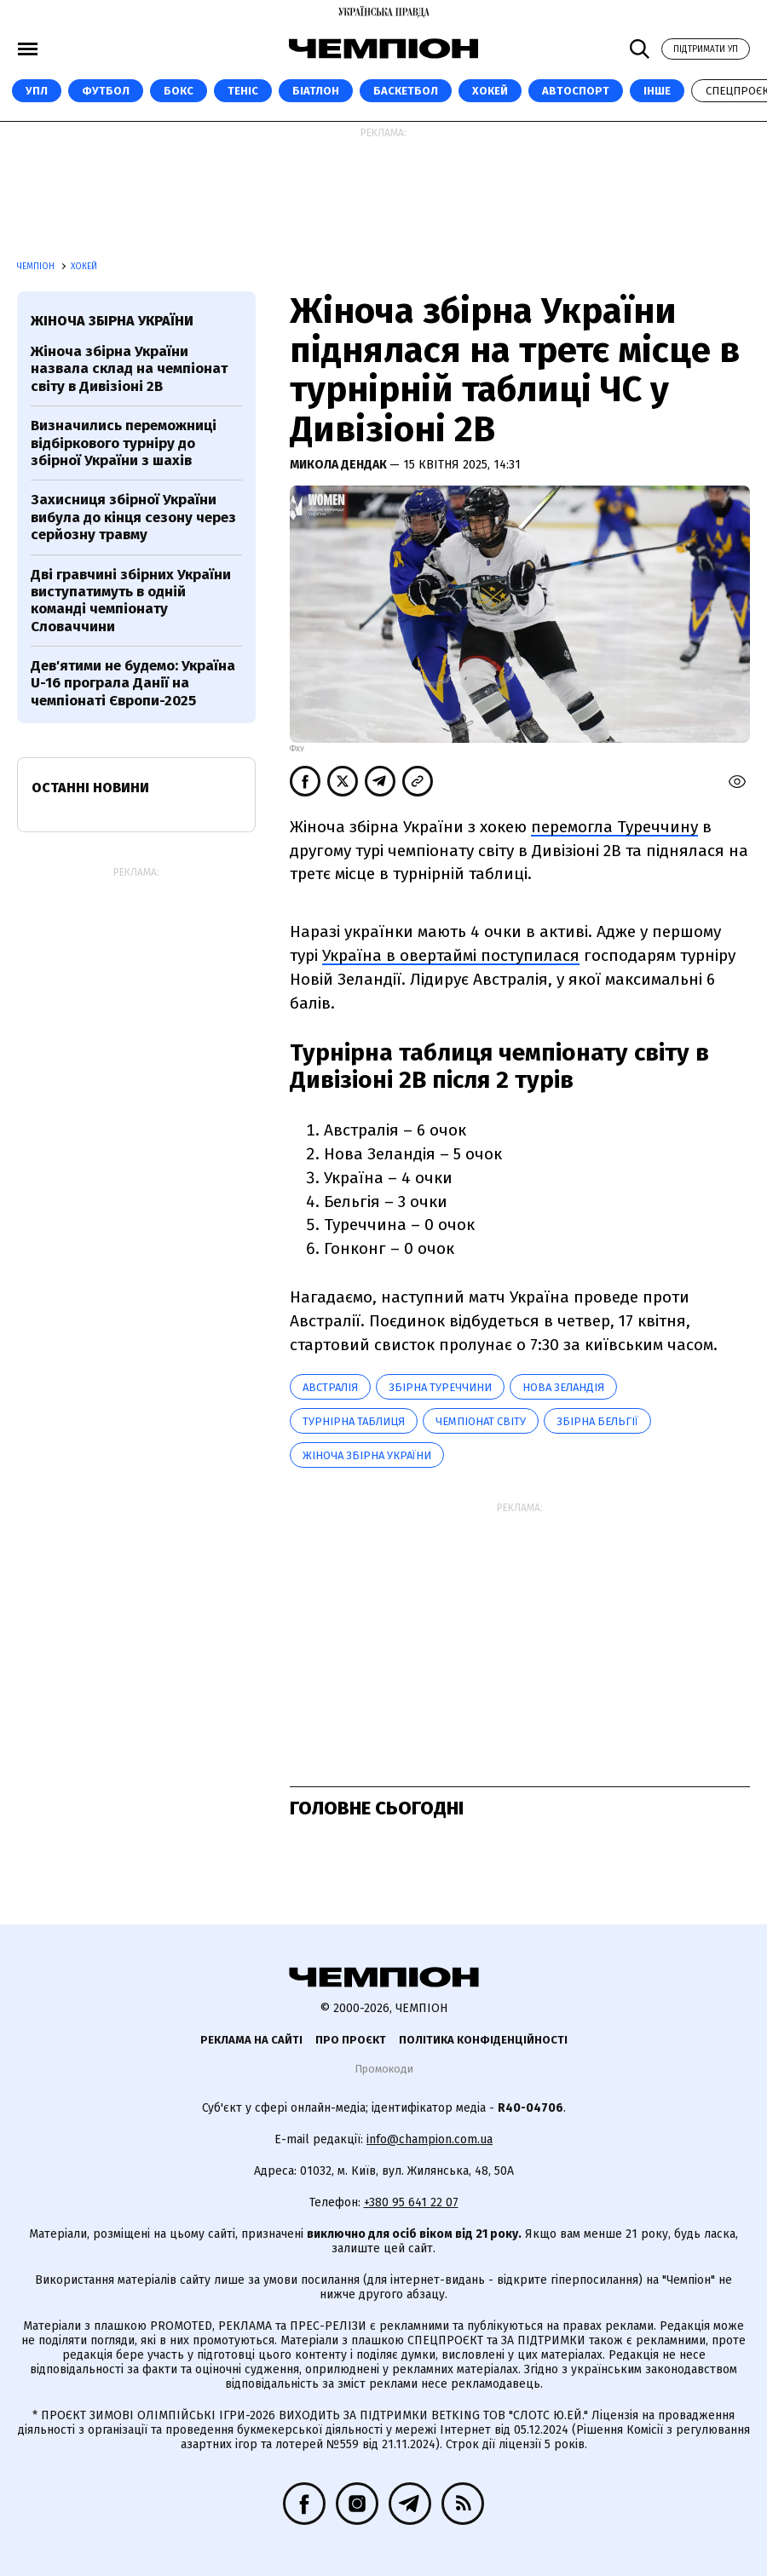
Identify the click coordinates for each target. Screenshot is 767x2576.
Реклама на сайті (251, 2039)
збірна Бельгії (597, 1421)
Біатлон (315, 90)
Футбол (106, 90)
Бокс (178, 90)
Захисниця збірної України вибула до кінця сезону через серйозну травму (133, 517)
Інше (657, 90)
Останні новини (90, 787)
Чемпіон (37, 267)
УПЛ (37, 90)
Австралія (330, 1387)
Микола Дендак (339, 464)
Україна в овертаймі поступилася (451, 955)
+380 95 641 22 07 (411, 2202)
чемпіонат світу (480, 1421)
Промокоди (384, 2068)
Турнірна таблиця (354, 1421)
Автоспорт (575, 90)
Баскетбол (405, 90)
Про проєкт (350, 2039)
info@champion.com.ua (429, 2139)
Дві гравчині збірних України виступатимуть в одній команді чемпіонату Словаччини (131, 600)
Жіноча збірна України (367, 1455)
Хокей (490, 90)
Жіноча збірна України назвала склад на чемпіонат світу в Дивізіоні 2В (129, 368)
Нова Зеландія (563, 1387)
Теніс (243, 90)
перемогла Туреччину (614, 827)
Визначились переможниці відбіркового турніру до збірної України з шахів (123, 443)
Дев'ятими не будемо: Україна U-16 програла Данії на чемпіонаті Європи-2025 (133, 683)
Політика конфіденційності (483, 2039)
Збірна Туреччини (440, 1387)
